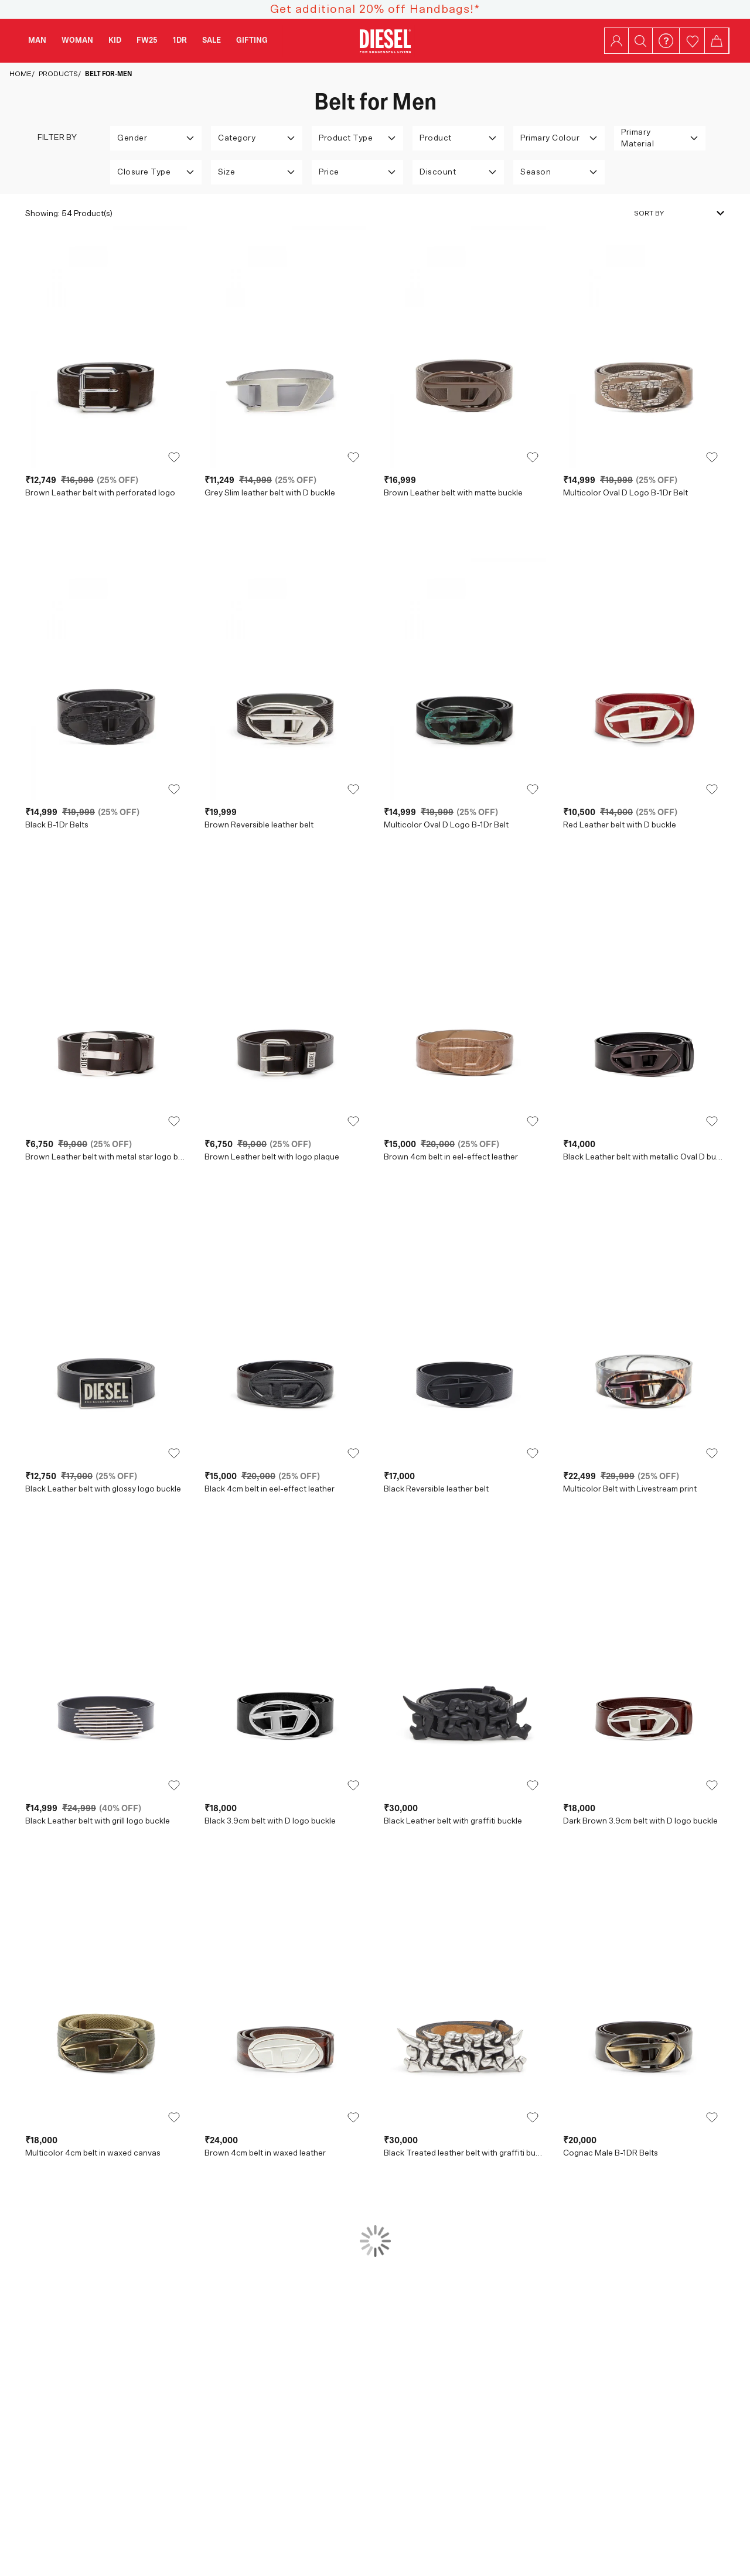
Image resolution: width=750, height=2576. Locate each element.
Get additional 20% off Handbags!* (375, 9)
